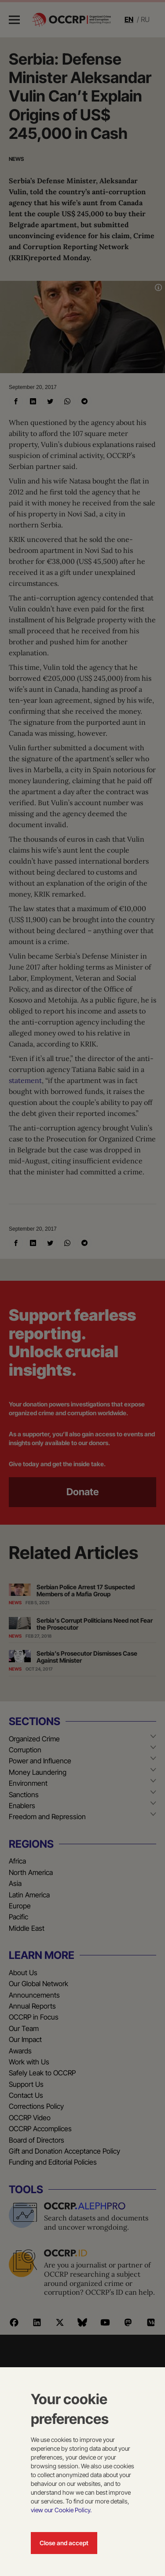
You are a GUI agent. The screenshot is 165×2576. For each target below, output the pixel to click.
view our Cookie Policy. (61, 2510)
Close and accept (64, 2543)
